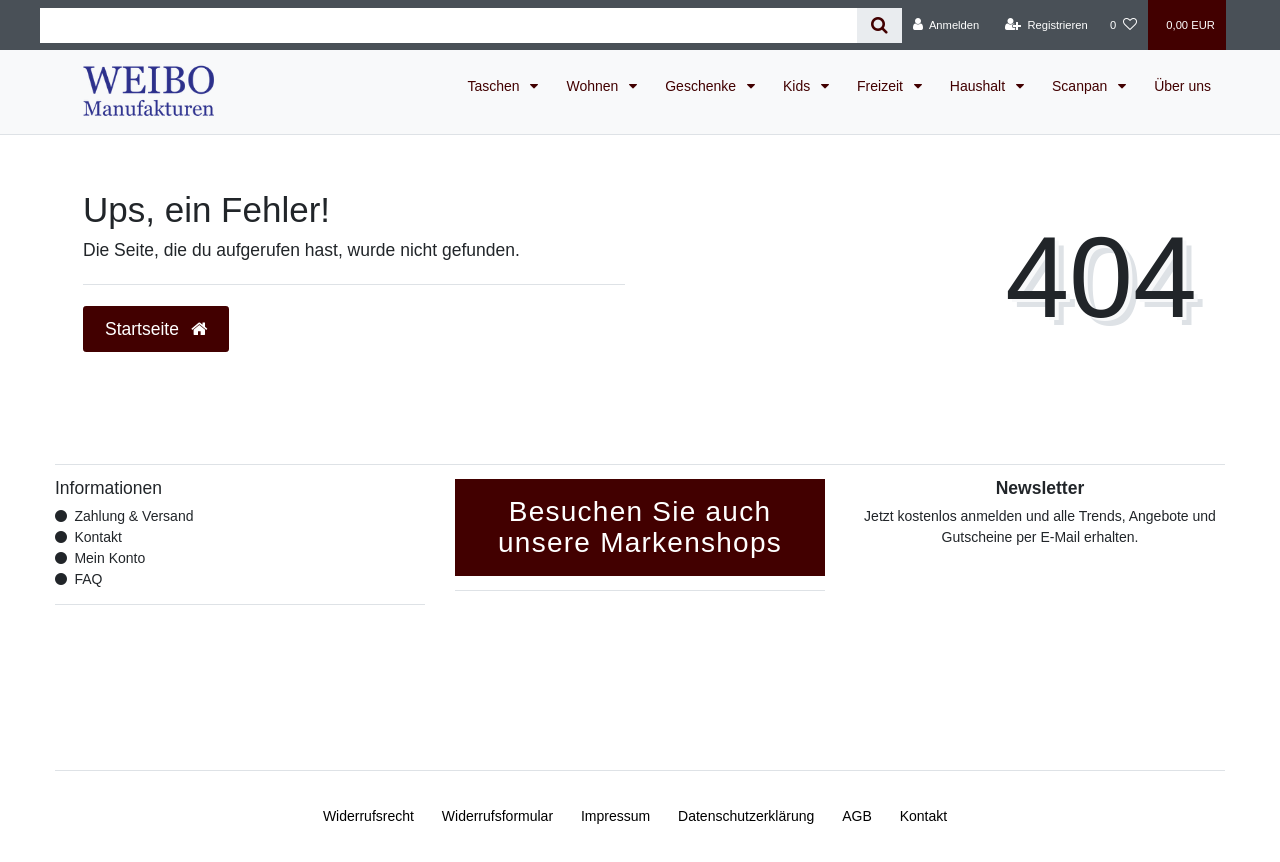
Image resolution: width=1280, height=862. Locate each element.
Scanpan (1081, 86)
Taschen (495, 86)
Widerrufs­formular (497, 816)
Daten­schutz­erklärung (746, 816)
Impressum (615, 816)
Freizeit (882, 86)
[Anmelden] (946, 25)
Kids (798, 86)
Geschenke (702, 86)
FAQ (88, 579)
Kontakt (97, 537)
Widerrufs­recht (368, 816)
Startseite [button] (156, 329)
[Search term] (448, 25)
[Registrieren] (1046, 25)
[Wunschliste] (1123, 25)
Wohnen (594, 86)
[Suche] (879, 25)
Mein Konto (109, 558)
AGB (857, 816)
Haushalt (979, 86)
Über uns (1182, 86)
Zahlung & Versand (133, 516)
